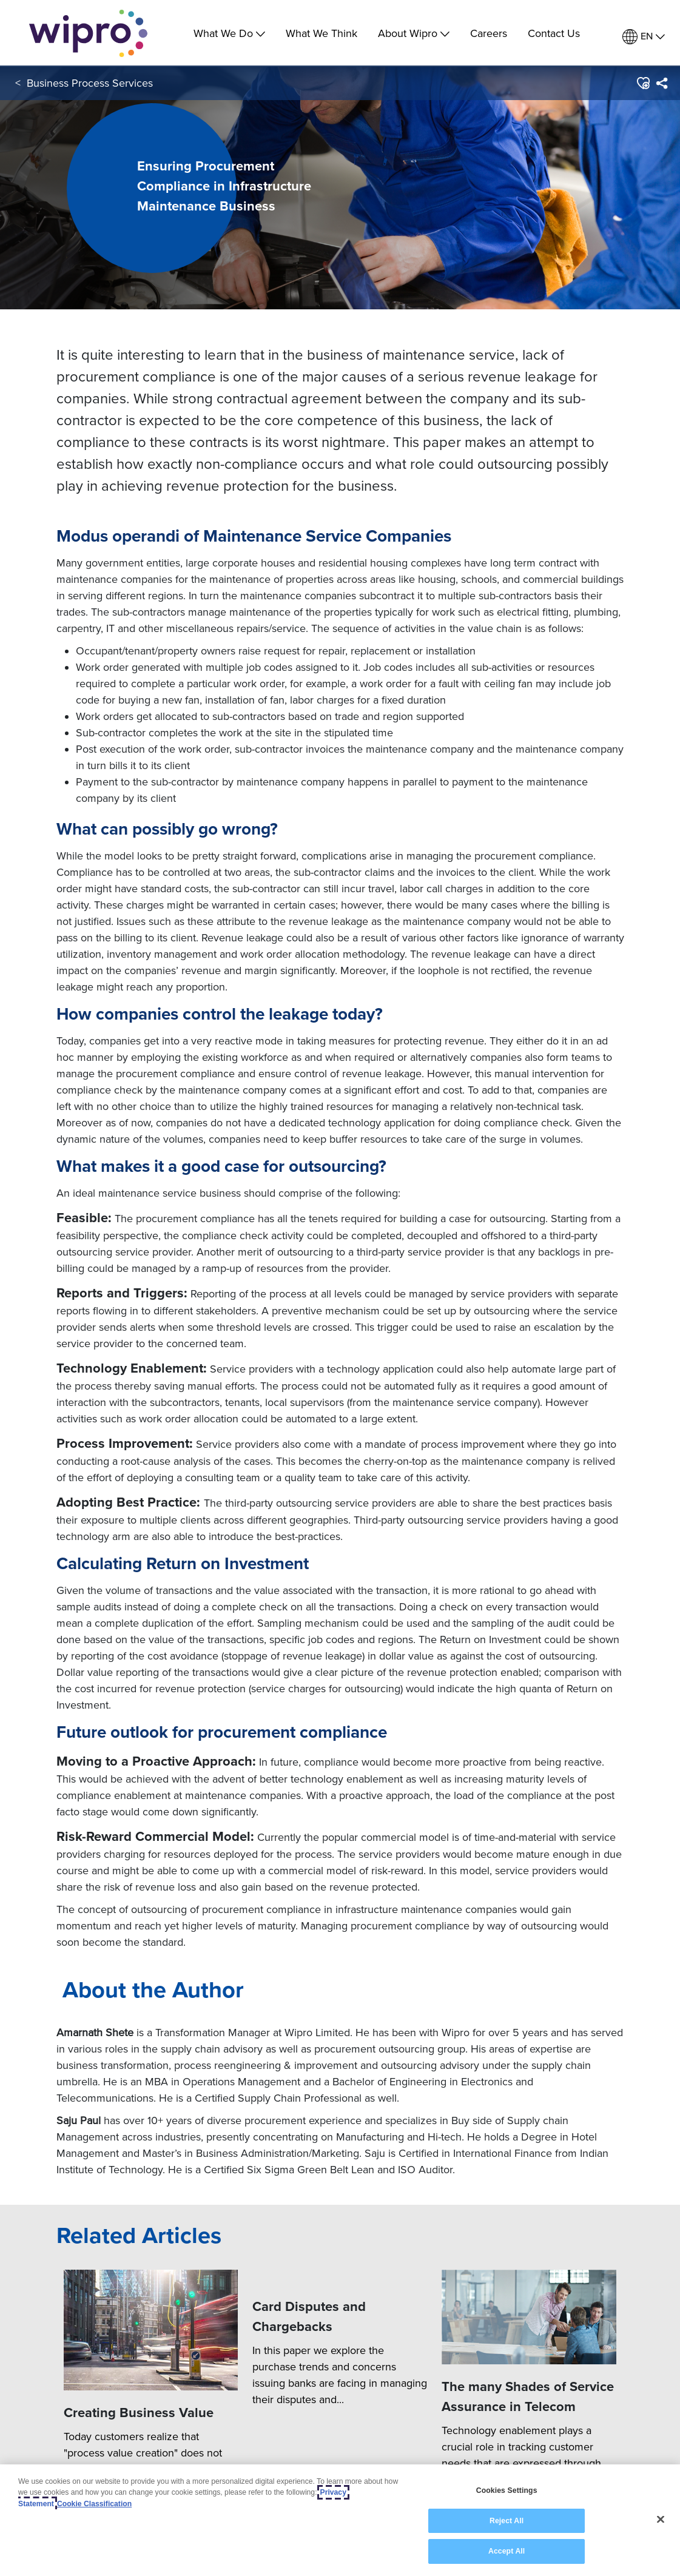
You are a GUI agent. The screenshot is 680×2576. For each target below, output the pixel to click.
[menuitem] (643, 37)
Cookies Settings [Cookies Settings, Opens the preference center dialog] (506, 2490)
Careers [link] (488, 33)
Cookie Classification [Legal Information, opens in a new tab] (94, 2504)
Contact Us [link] (554, 33)
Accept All (506, 2551)
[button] (642, 84)
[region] (340, 2520)
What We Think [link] (321, 33)
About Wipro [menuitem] (413, 33)
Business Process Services (90, 84)
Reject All (506, 2521)
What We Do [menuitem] (229, 33)
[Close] (660, 2519)
